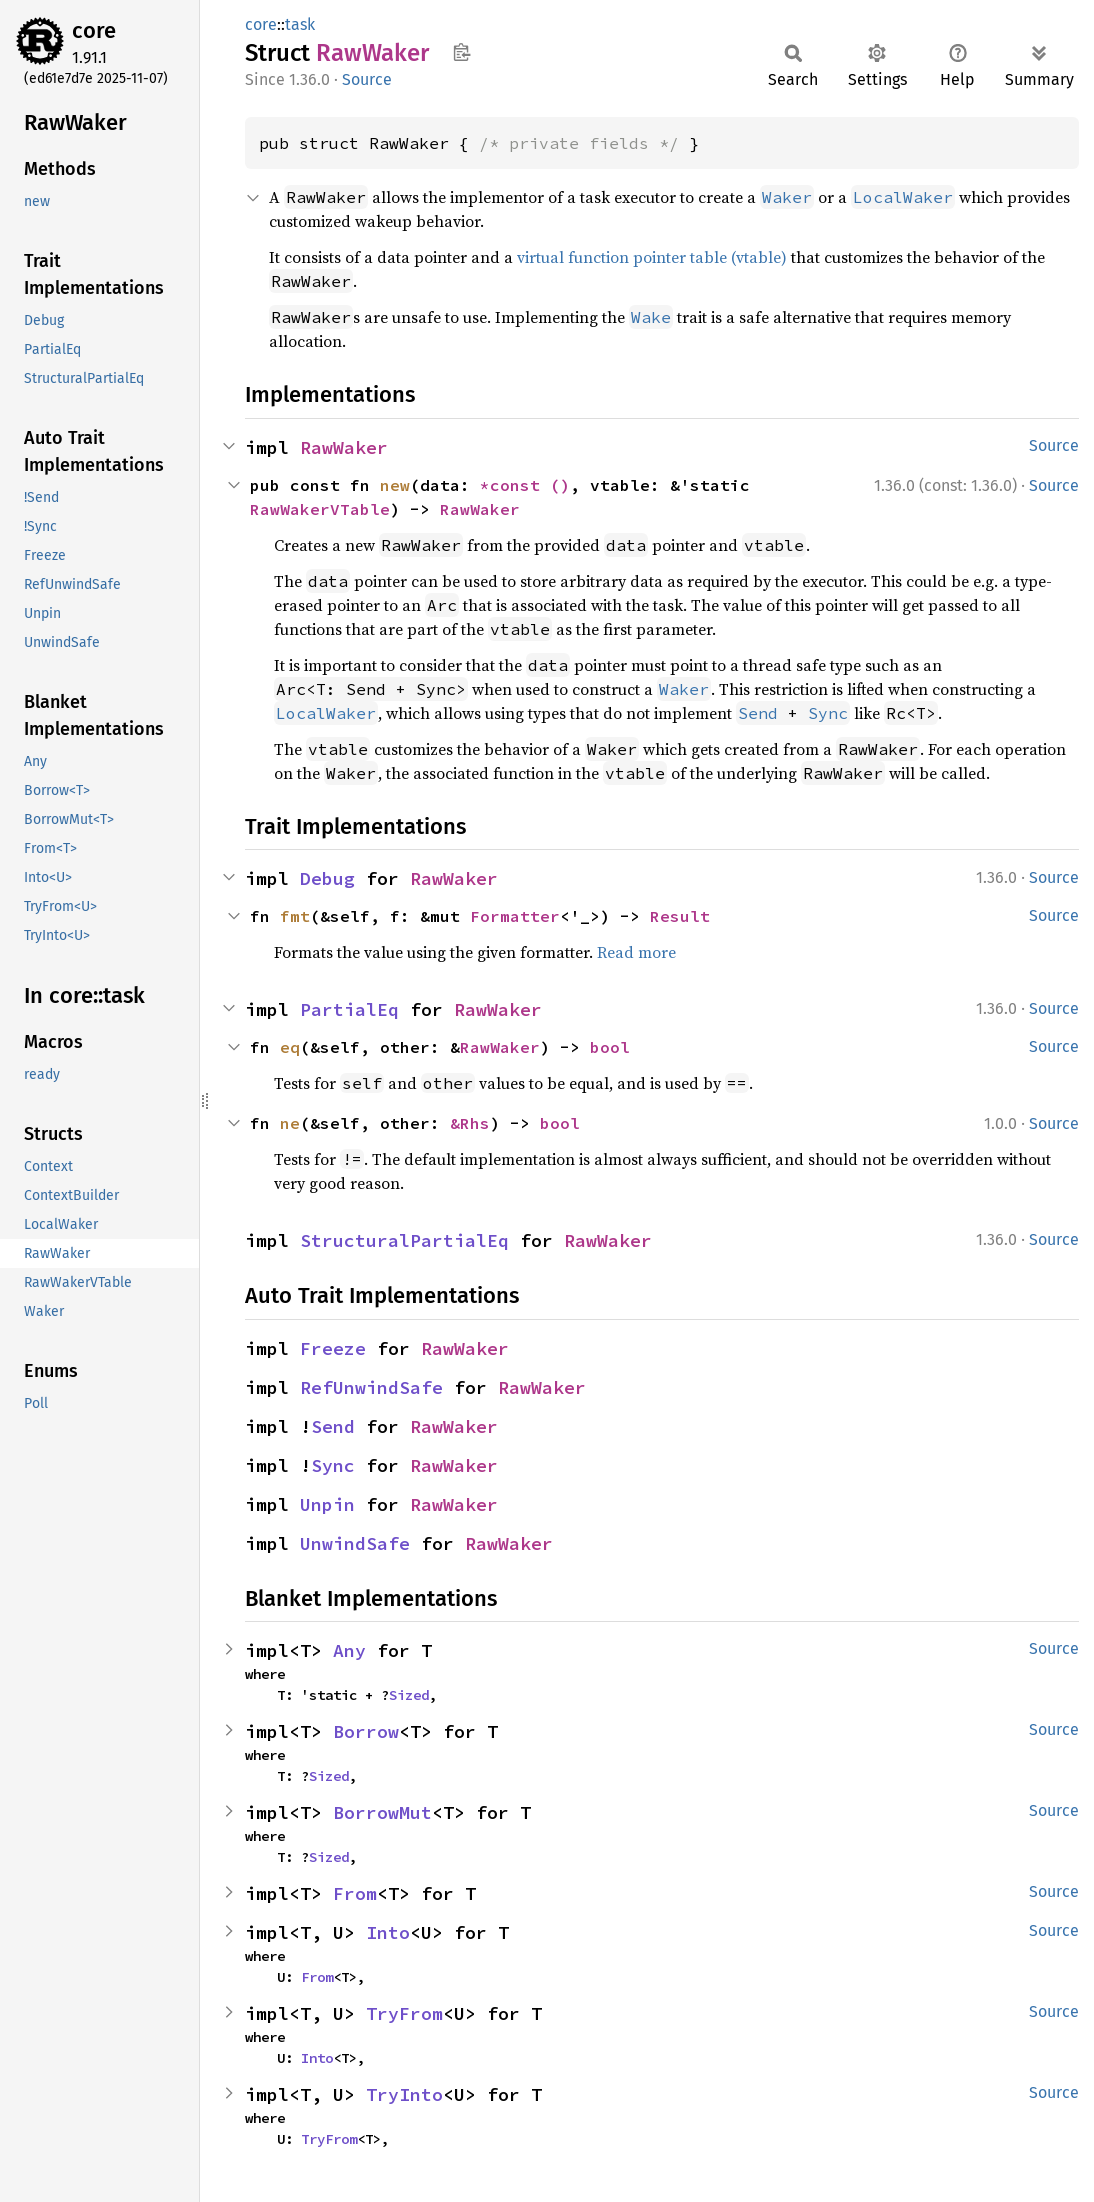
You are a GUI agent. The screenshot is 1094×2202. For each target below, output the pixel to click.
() (560, 485)
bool (610, 1047)
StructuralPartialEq (404, 1240)
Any (349, 1650)
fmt (295, 916)
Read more (636, 952)
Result (680, 916)
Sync (828, 713)
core (94, 30)
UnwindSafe (355, 1543)
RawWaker (344, 447)
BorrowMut (382, 1812)
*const (515, 485)
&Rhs (470, 1123)
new (395, 485)
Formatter (515, 916)
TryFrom (404, 2013)
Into (388, 1932)
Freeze (333, 1348)
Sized (409, 1695)
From (355, 1893)
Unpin (327, 1504)
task (300, 24)
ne (290, 1123)
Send (758, 713)
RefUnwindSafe (371, 1387)
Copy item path (461, 52)
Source (367, 79)
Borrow (366, 1731)
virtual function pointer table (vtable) (652, 257)
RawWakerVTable (320, 509)
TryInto (404, 2094)
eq (290, 1047)
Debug (327, 878)
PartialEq (349, 1009)
